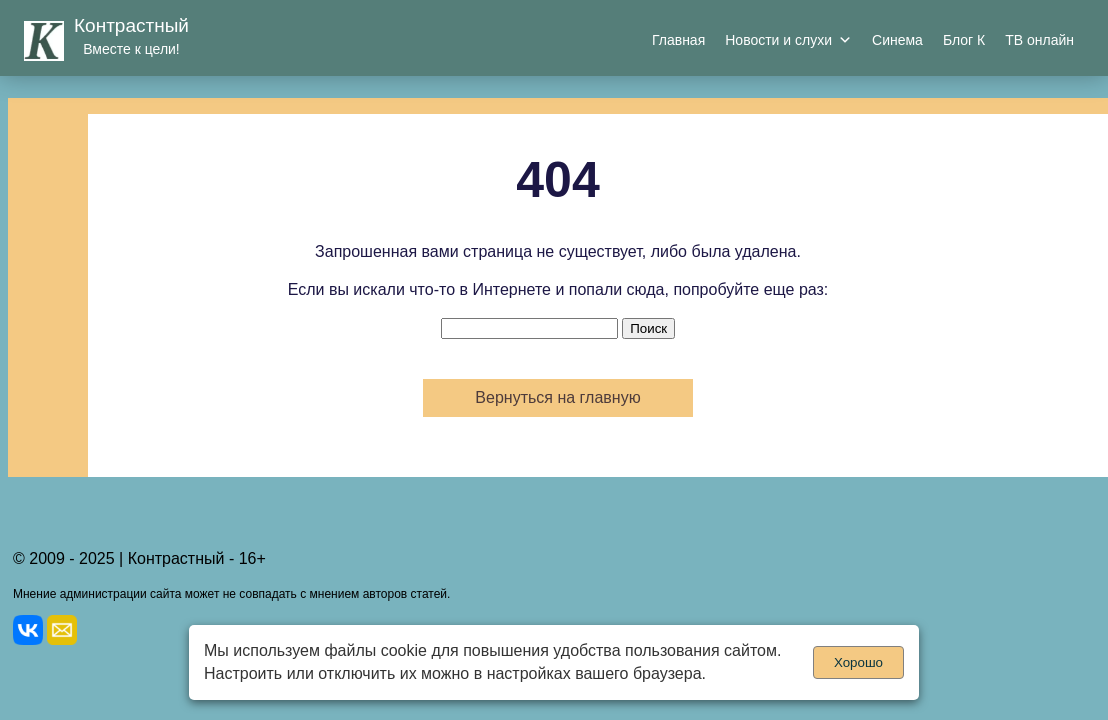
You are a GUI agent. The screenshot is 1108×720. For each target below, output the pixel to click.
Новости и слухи (788, 40)
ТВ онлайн (1039, 40)
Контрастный (131, 25)
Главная (678, 40)
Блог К (964, 40)
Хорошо (858, 662)
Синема (897, 40)
